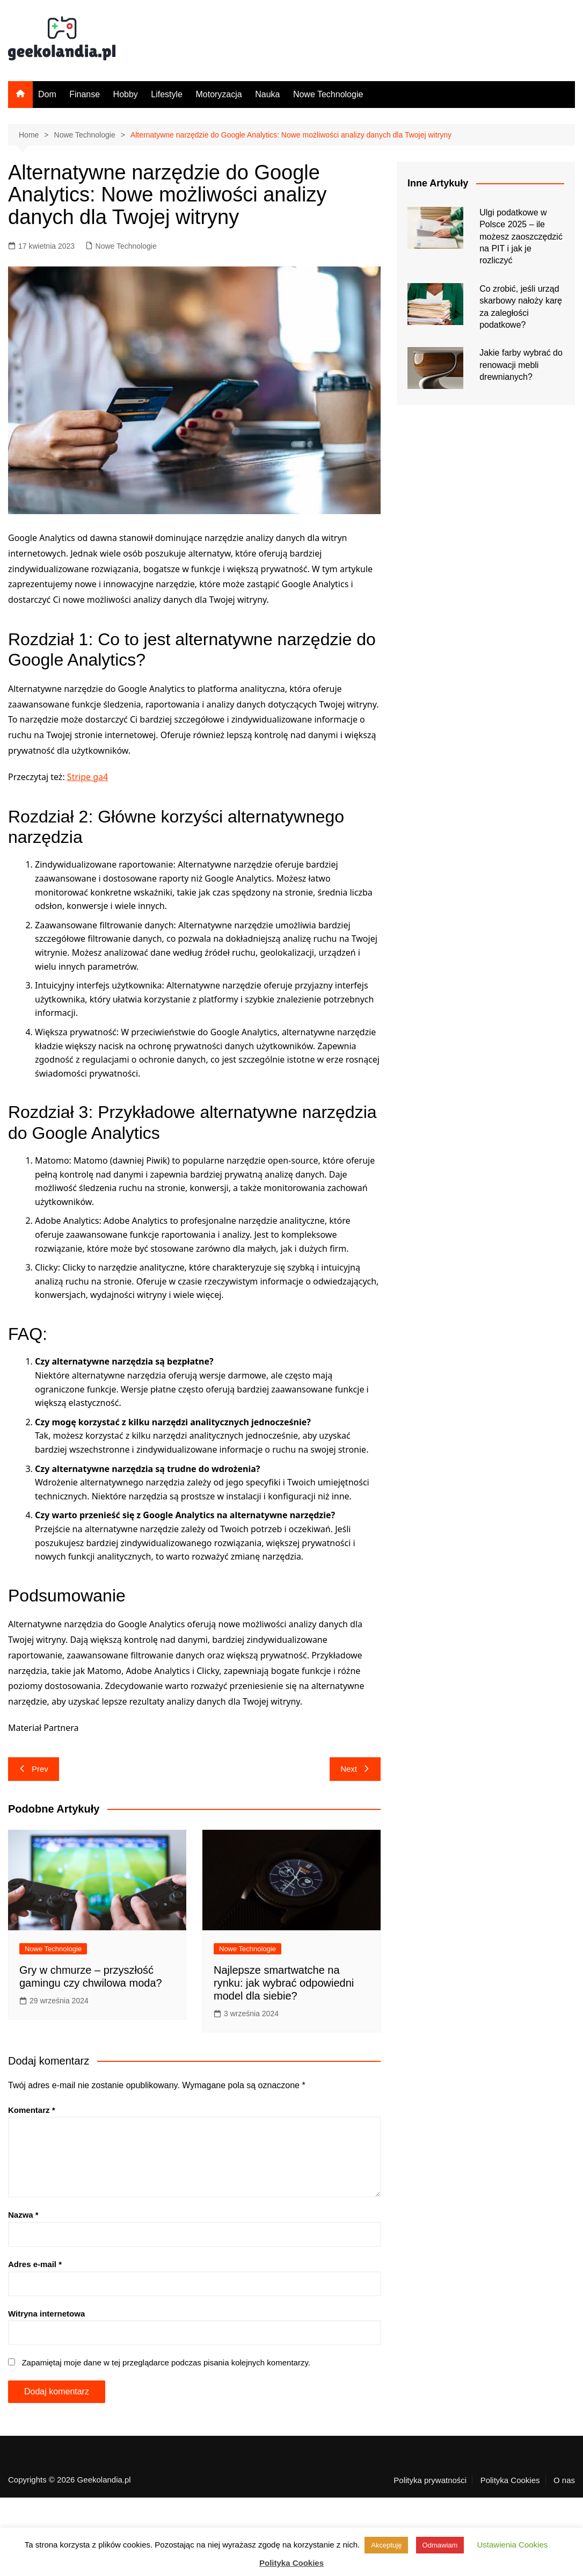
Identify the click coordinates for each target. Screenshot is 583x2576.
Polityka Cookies (510, 2480)
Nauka (267, 94)
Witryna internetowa (46, 2313)
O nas (564, 2480)
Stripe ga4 (87, 777)
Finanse (84, 94)
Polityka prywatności (430, 2480)
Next (355, 1768)
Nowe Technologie (328, 94)
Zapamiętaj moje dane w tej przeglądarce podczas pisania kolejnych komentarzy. (165, 2362)
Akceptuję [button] (386, 2545)
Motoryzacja (218, 94)
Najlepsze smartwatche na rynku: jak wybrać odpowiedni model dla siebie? (284, 1983)
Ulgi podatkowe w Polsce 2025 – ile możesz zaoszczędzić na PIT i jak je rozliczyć (521, 236)
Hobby (125, 94)
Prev (33, 1768)
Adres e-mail (35, 2264)
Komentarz (31, 2110)
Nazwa (23, 2214)
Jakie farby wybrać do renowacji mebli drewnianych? (521, 364)
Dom (47, 94)
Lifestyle (167, 94)
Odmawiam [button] (440, 2545)
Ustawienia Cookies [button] (512, 2544)
